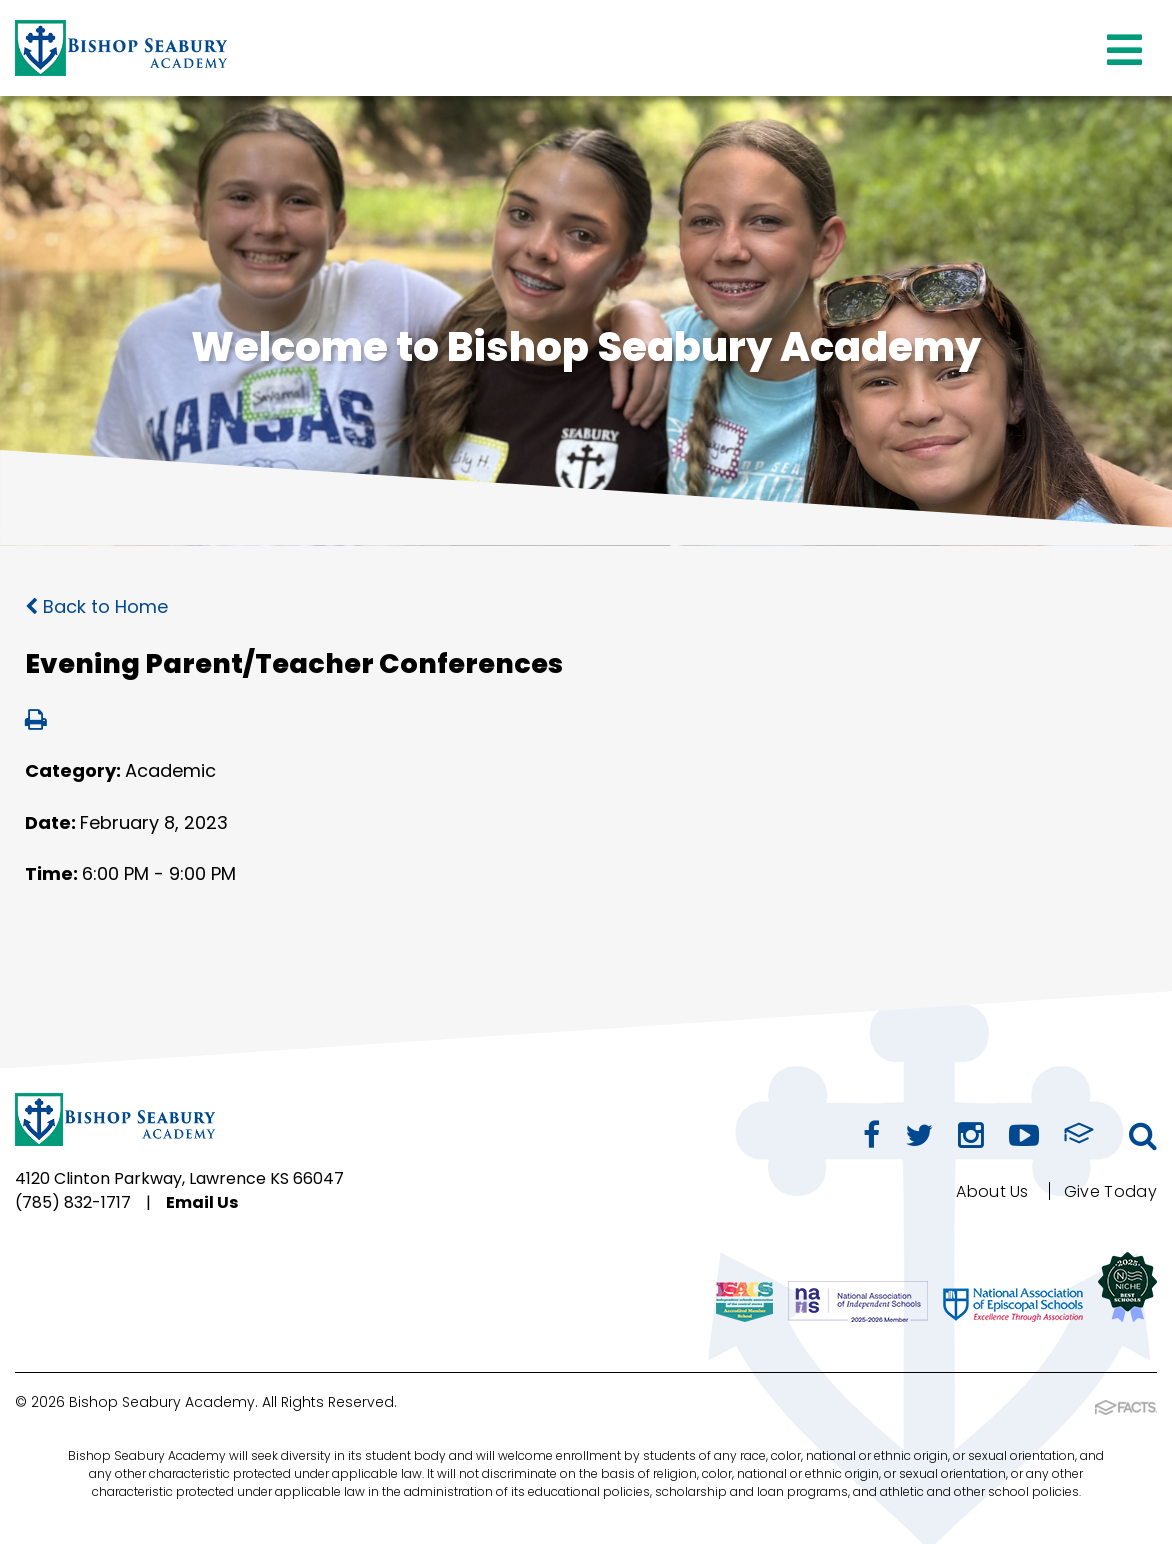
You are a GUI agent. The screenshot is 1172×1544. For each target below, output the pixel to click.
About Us (992, 1191)
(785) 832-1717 (73, 1202)
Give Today (1110, 1191)
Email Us (202, 1202)
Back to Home (96, 606)
